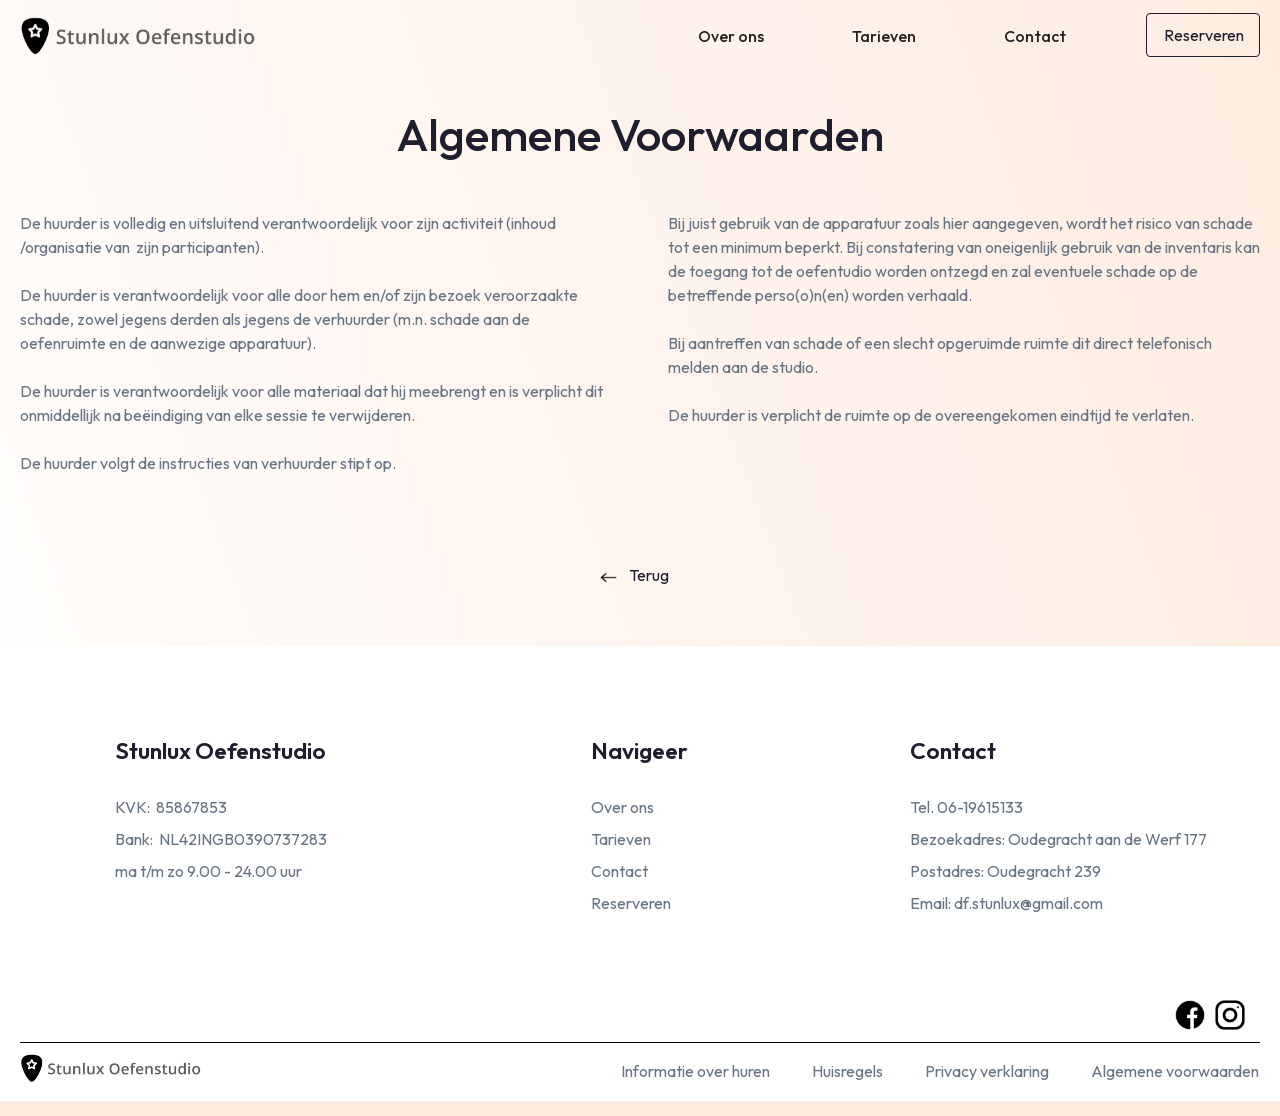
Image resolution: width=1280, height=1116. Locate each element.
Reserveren (1204, 35)
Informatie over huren (695, 1071)
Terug (649, 575)
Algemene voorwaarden (1175, 1071)
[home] (150, 32)
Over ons (731, 36)
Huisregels (847, 1071)
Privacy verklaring (987, 1071)
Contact (1035, 36)
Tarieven (884, 36)
